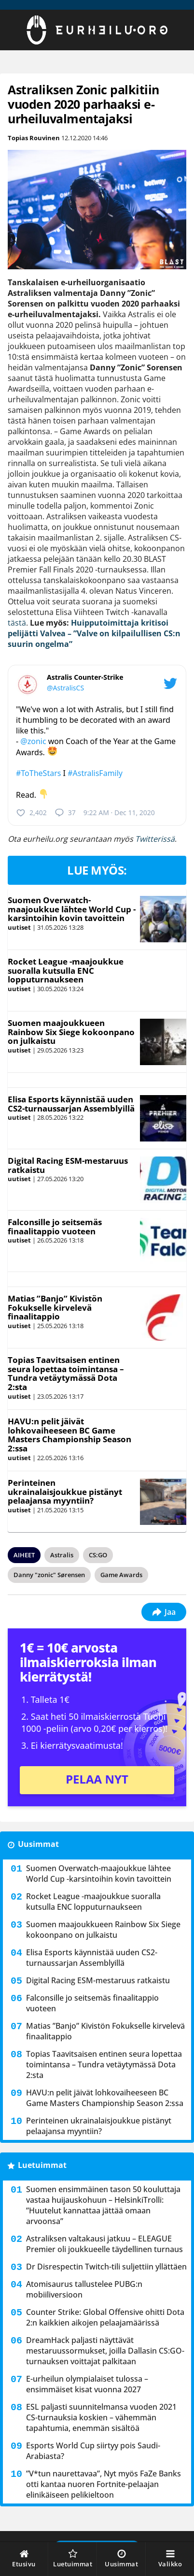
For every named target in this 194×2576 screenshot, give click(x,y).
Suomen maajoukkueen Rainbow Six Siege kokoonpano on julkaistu (71, 1031)
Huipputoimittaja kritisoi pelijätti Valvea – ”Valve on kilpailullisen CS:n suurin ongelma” (94, 633)
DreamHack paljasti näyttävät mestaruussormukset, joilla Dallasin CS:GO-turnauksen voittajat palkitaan (105, 2351)
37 (65, 813)
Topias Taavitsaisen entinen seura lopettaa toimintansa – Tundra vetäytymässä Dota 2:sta (66, 1373)
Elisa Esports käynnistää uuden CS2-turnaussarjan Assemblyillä (71, 1104)
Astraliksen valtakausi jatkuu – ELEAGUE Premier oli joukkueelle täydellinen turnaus (104, 2243)
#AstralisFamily (95, 773)
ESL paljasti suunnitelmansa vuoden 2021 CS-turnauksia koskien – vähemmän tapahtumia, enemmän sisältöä (101, 2417)
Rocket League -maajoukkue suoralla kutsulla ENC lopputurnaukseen (66, 970)
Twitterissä (155, 839)
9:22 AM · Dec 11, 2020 (119, 812)
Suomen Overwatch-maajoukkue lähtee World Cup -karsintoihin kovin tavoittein (72, 908)
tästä (17, 622)
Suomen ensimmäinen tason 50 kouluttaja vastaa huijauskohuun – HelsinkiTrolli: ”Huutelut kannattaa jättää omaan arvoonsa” (103, 2205)
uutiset (19, 927)
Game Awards (121, 1574)
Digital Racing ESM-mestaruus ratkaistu (68, 1165)
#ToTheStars (38, 773)
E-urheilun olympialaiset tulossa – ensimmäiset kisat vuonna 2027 (87, 2384)
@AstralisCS (65, 687)
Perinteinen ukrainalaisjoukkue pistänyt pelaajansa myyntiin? (65, 1491)
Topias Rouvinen (34, 137)
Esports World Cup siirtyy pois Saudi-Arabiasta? (93, 2450)
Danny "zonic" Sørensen (49, 1574)
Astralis (61, 1555)
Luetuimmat (42, 2165)
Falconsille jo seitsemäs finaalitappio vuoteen (55, 1226)
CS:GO (98, 1555)
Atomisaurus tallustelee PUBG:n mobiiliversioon (84, 2289)
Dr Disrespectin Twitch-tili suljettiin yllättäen (106, 2266)
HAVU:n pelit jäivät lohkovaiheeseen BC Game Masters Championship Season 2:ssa (69, 1435)
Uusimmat (38, 1844)
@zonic (33, 741)
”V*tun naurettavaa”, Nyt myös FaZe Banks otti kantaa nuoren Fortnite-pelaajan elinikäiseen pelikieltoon (103, 2484)
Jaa (164, 1612)
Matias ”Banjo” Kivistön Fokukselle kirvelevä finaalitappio (55, 1307)
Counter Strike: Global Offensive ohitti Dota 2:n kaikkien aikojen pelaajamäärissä (105, 2317)
